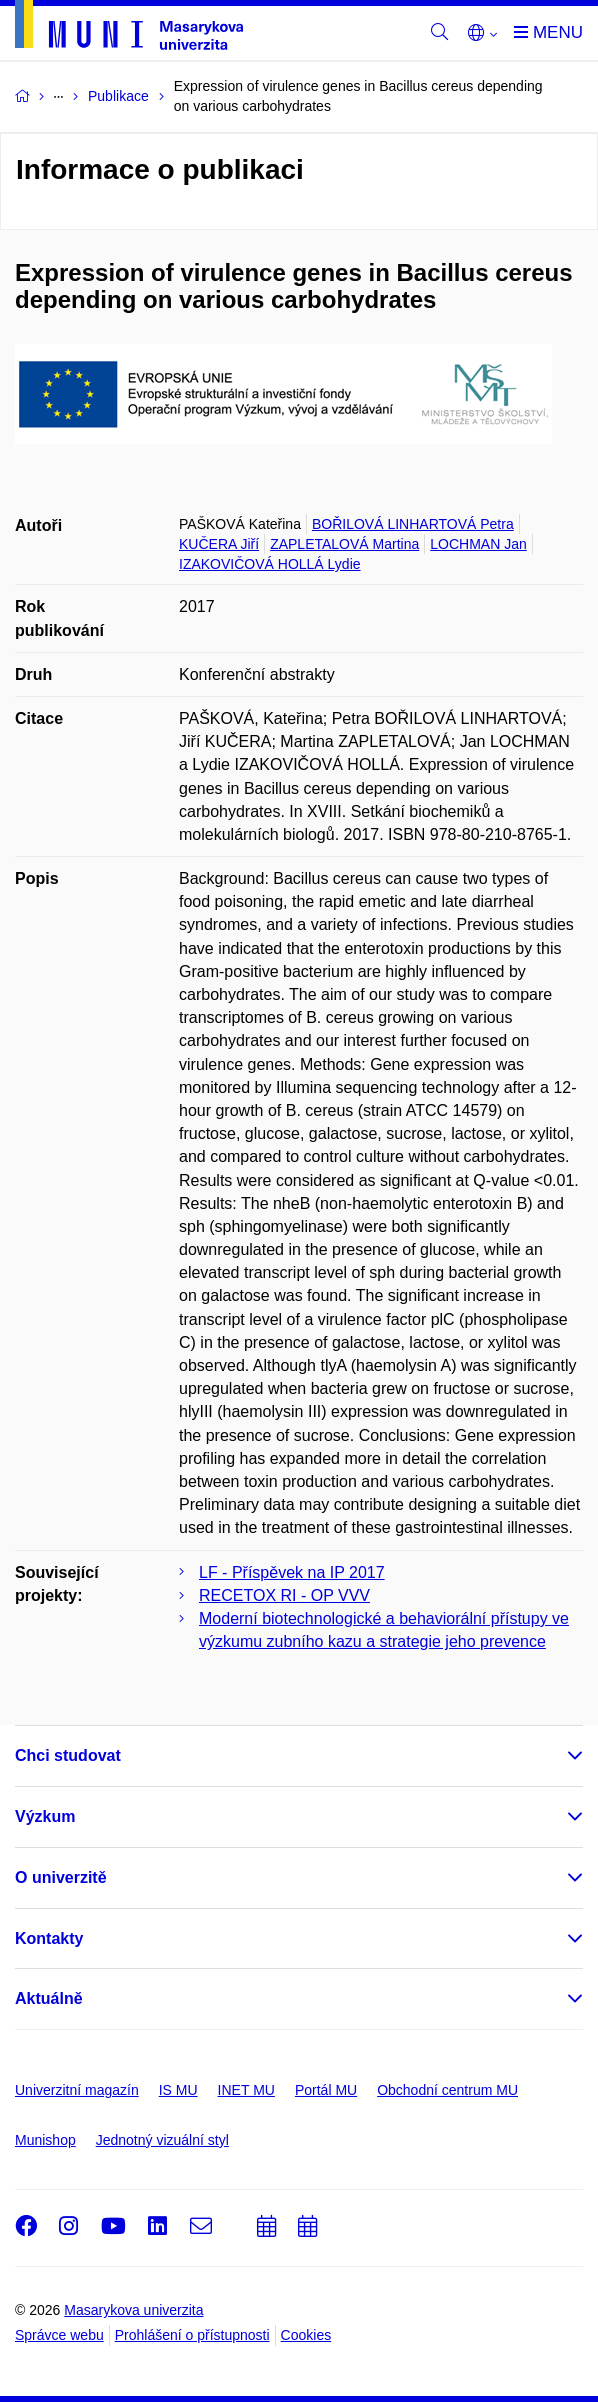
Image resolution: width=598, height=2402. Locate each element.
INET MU (246, 2090)
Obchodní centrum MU (447, 2090)
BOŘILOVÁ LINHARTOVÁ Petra (413, 524)
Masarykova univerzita (133, 2310)
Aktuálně (49, 1998)
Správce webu (59, 2335)
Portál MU (326, 2090)
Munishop (45, 2140)
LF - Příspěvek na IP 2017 (292, 1572)
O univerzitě (61, 1877)
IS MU (178, 2090)
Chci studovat (68, 1755)
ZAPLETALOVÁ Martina (344, 544)
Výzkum (45, 1816)
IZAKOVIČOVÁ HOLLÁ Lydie (270, 564)
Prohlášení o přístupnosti (192, 2335)
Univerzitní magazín (77, 2090)
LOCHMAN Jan (478, 544)
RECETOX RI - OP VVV (284, 1595)
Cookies (306, 2335)
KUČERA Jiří (219, 544)
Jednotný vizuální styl (162, 2140)
